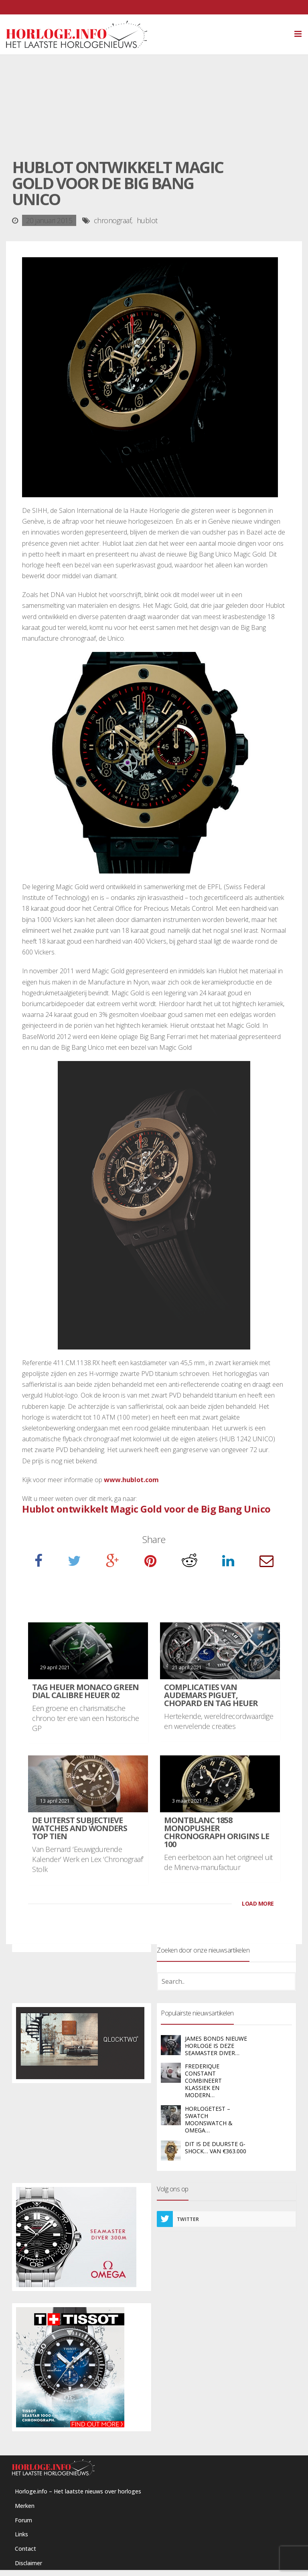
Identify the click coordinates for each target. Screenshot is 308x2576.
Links (21, 2534)
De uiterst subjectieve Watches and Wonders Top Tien (79, 1828)
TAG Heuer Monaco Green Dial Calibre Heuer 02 (85, 1691)
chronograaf (113, 220)
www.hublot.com (131, 1479)
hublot (147, 220)
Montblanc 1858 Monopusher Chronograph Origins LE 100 (216, 1832)
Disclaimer (28, 2563)
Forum (23, 2520)
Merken (24, 2505)
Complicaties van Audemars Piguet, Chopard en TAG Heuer (211, 1695)
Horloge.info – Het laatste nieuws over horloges (78, 2491)
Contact (25, 2548)
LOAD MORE (258, 1903)
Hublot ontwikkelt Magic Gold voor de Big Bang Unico (146, 1508)
